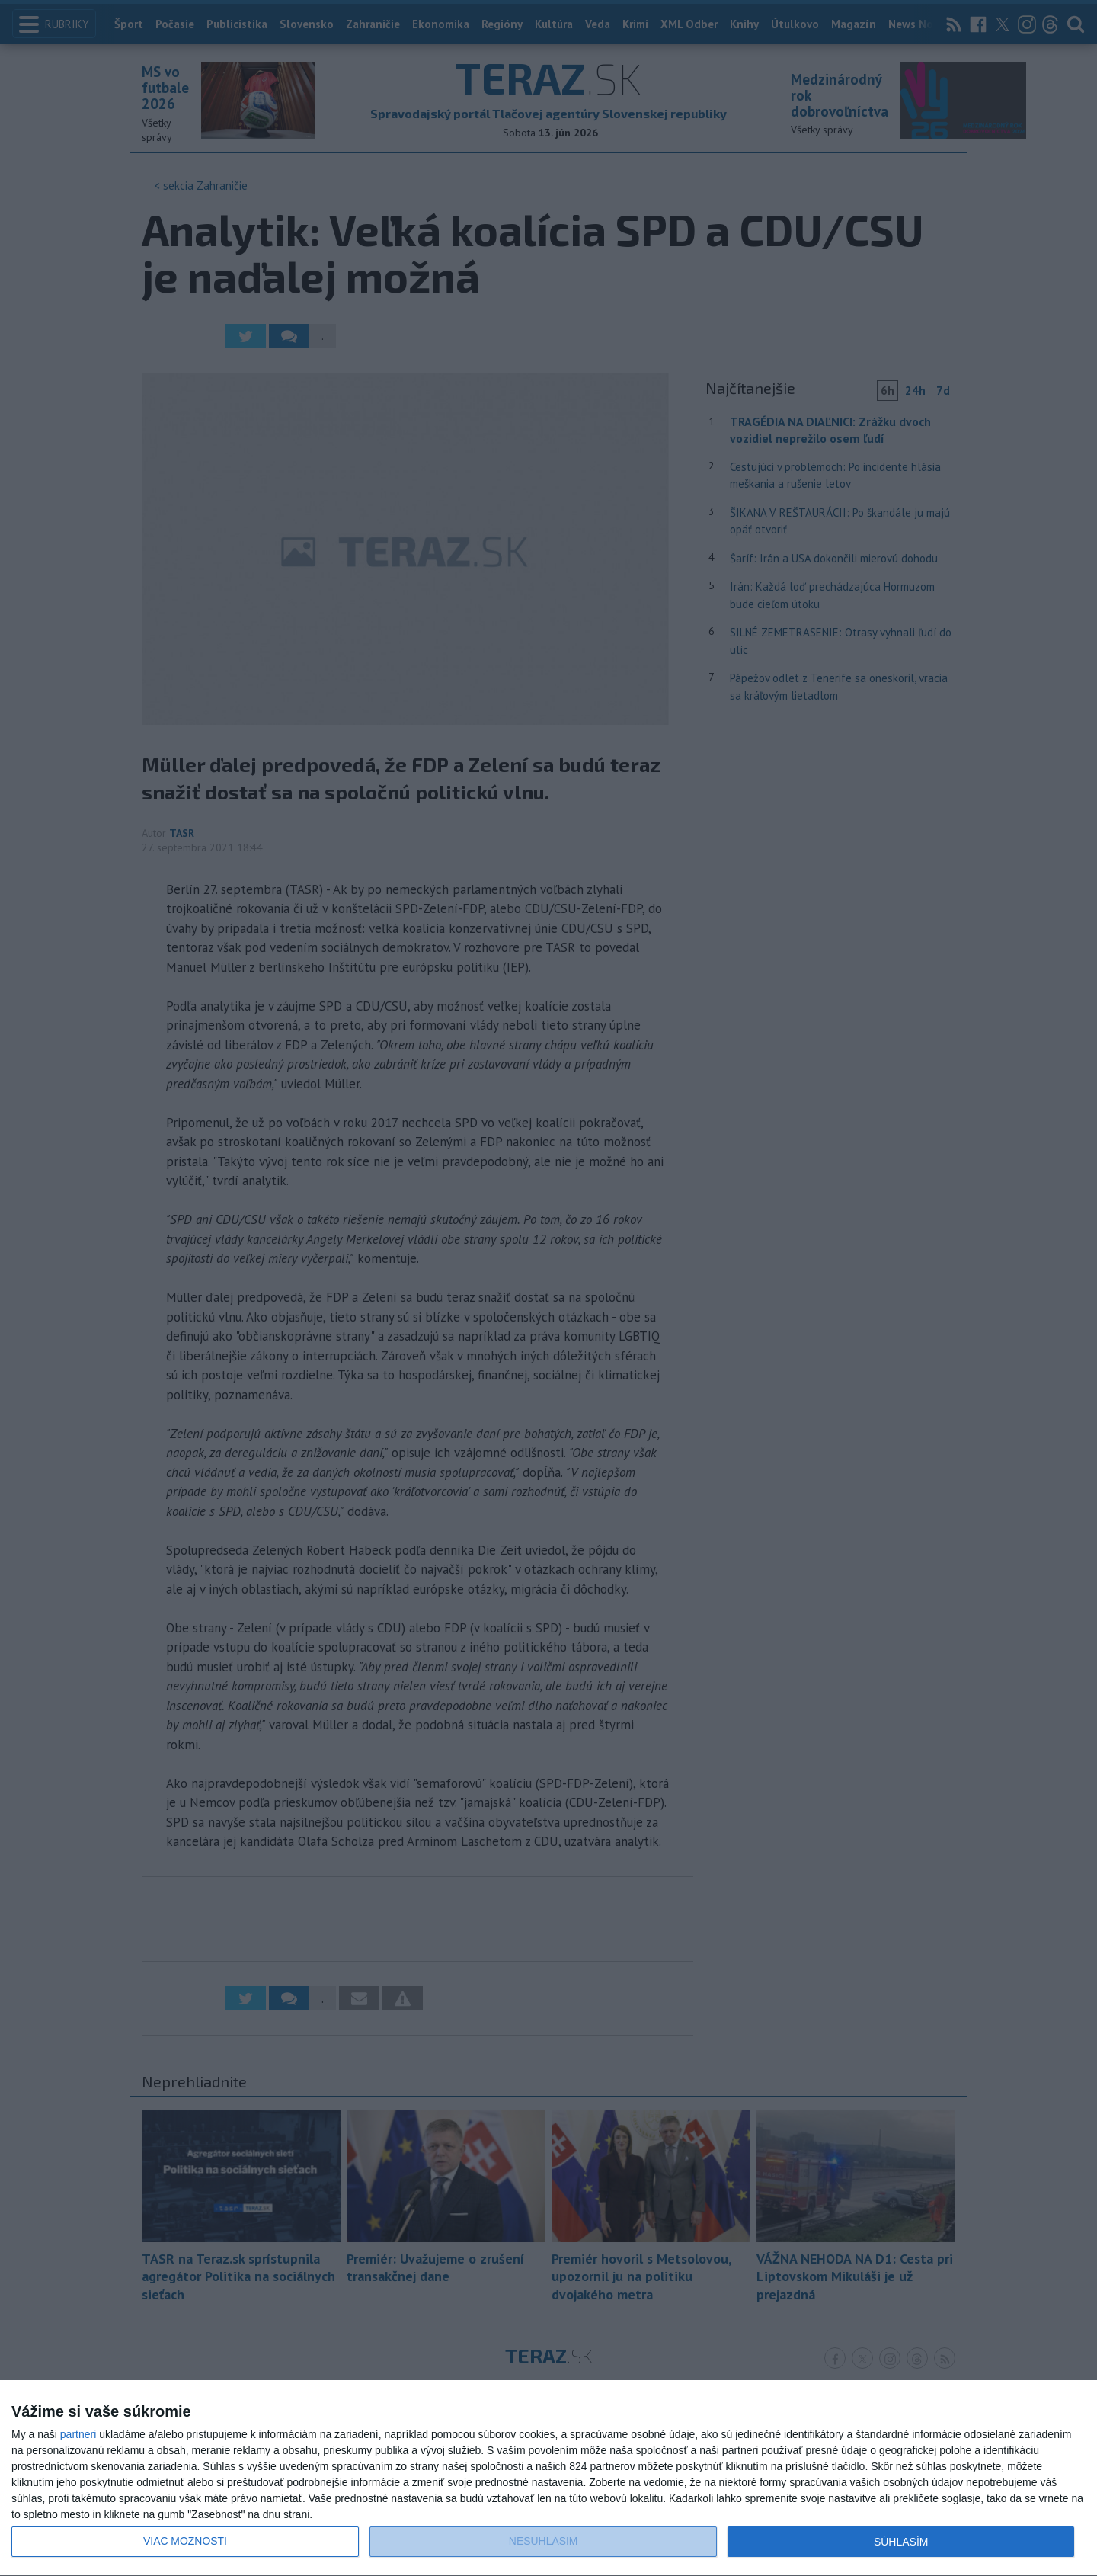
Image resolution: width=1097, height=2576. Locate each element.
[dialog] (548, 2478)
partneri (78, 2434)
